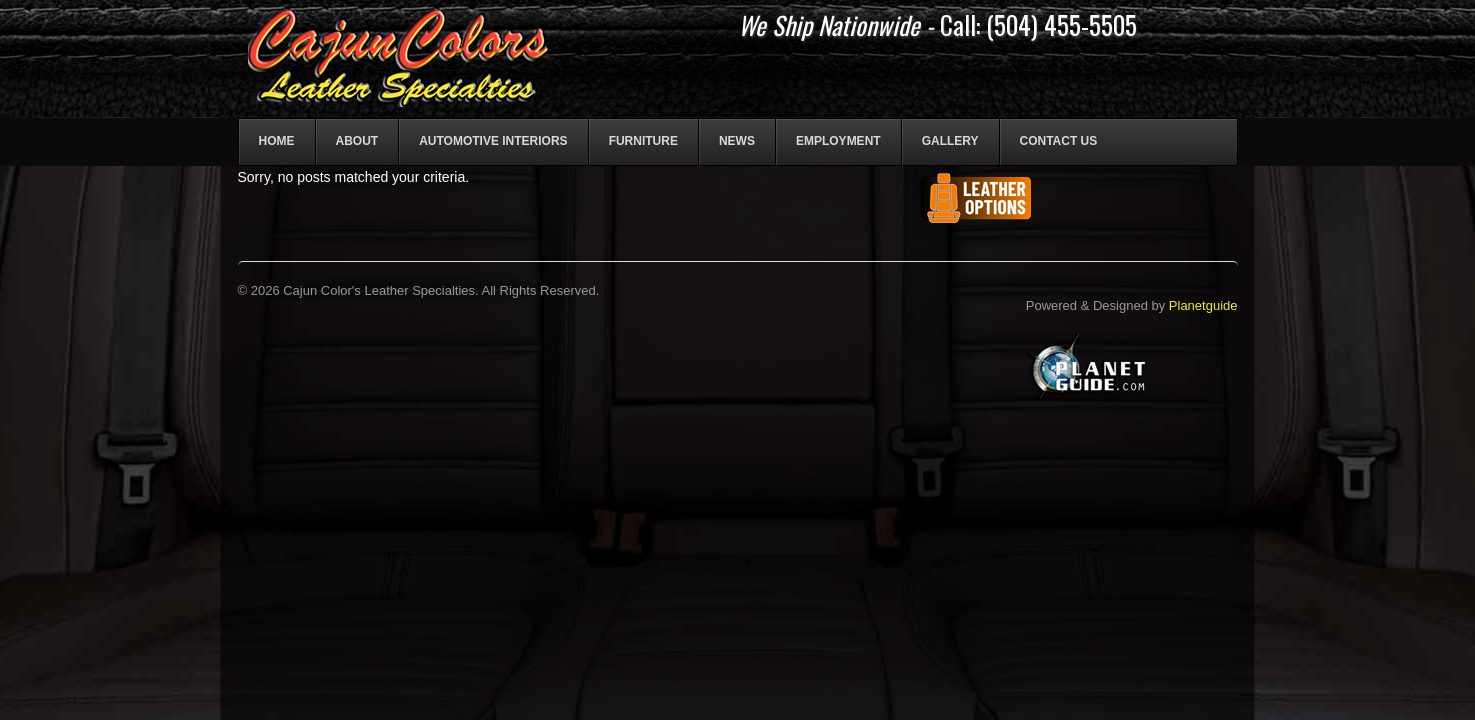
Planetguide (1203, 305)
